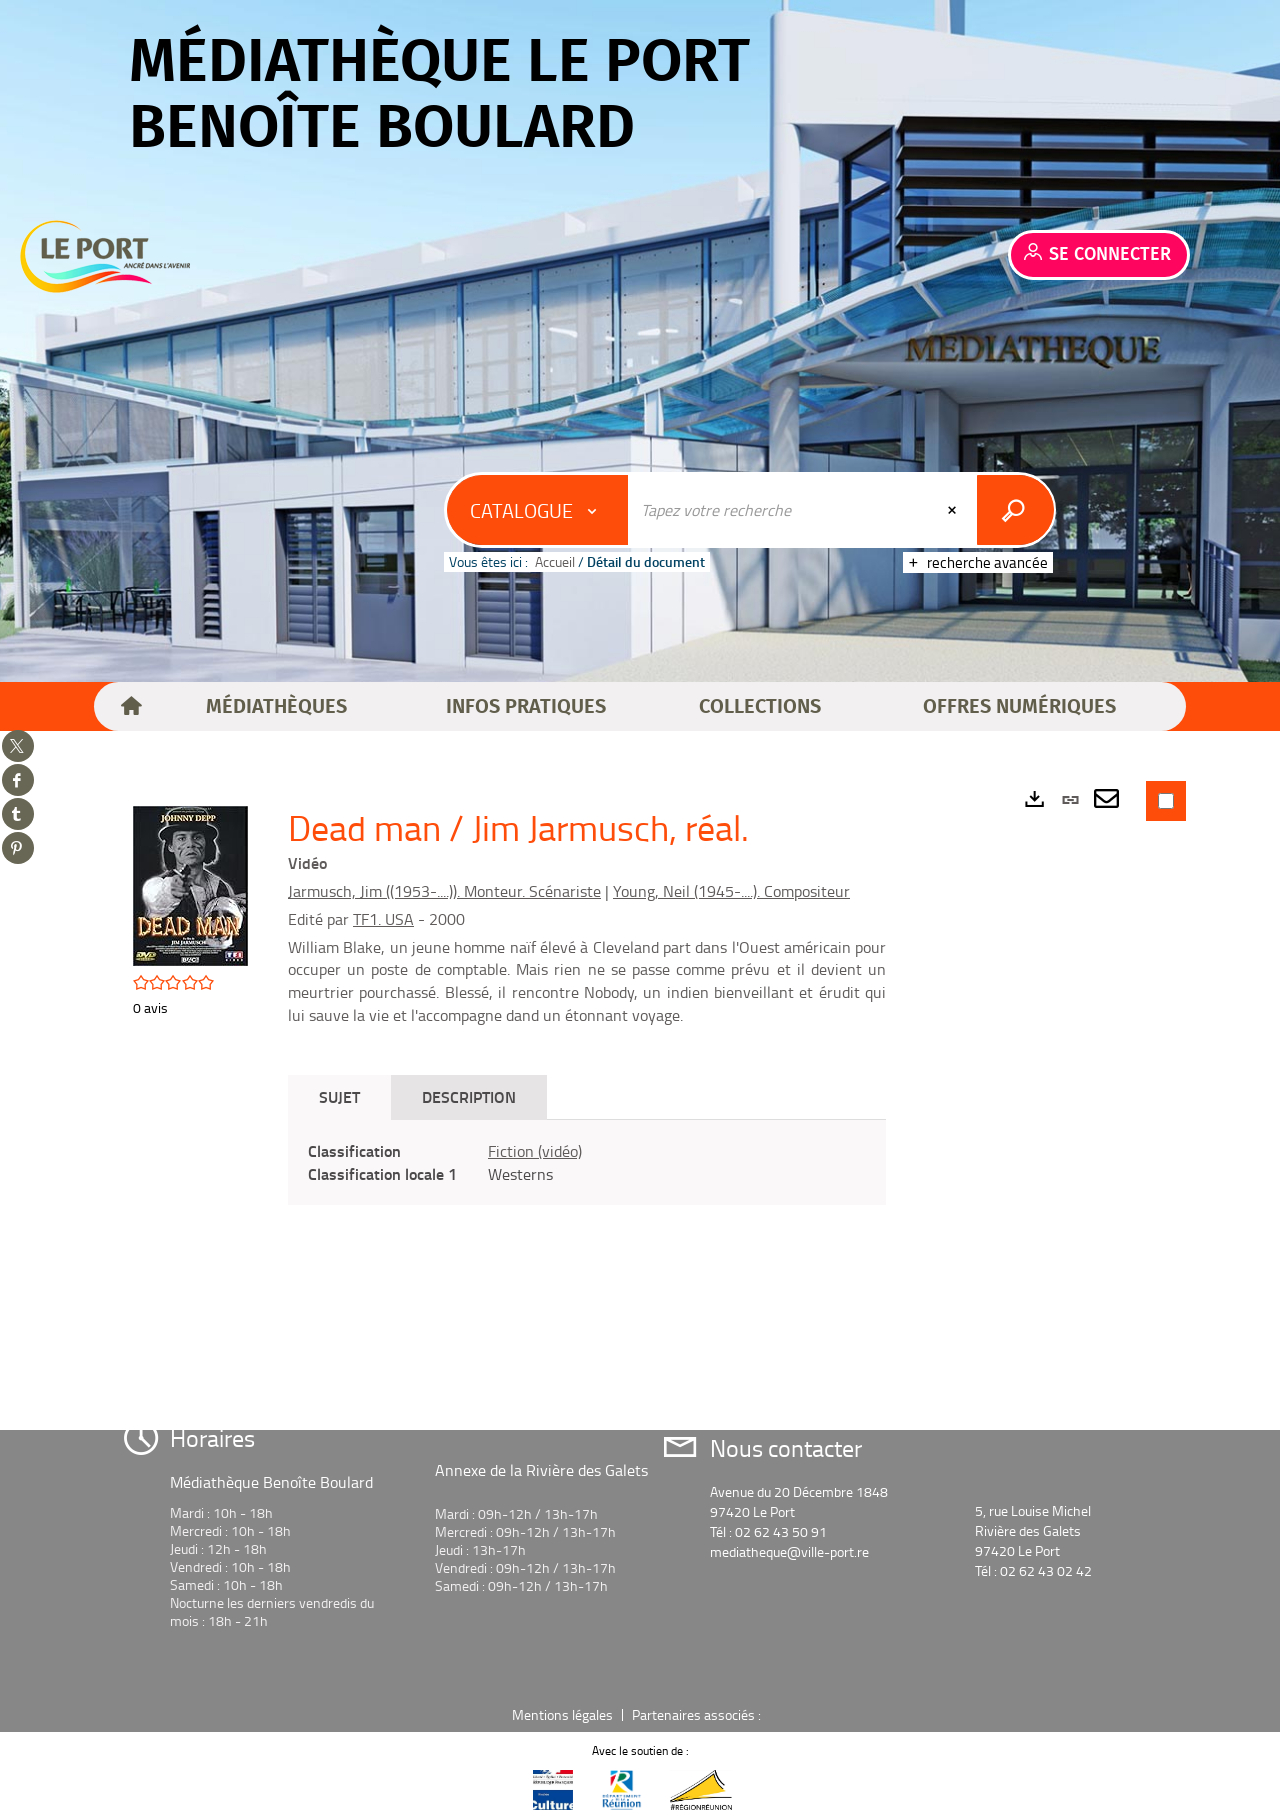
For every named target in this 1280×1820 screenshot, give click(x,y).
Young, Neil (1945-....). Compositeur (731, 891)
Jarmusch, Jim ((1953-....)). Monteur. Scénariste (444, 891)
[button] (276, 707)
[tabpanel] (587, 1163)
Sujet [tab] (339, 1096)
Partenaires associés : (698, 1714)
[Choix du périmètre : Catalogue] (538, 510)
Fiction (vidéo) (535, 1151)
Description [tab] (469, 1096)
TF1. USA (383, 919)
